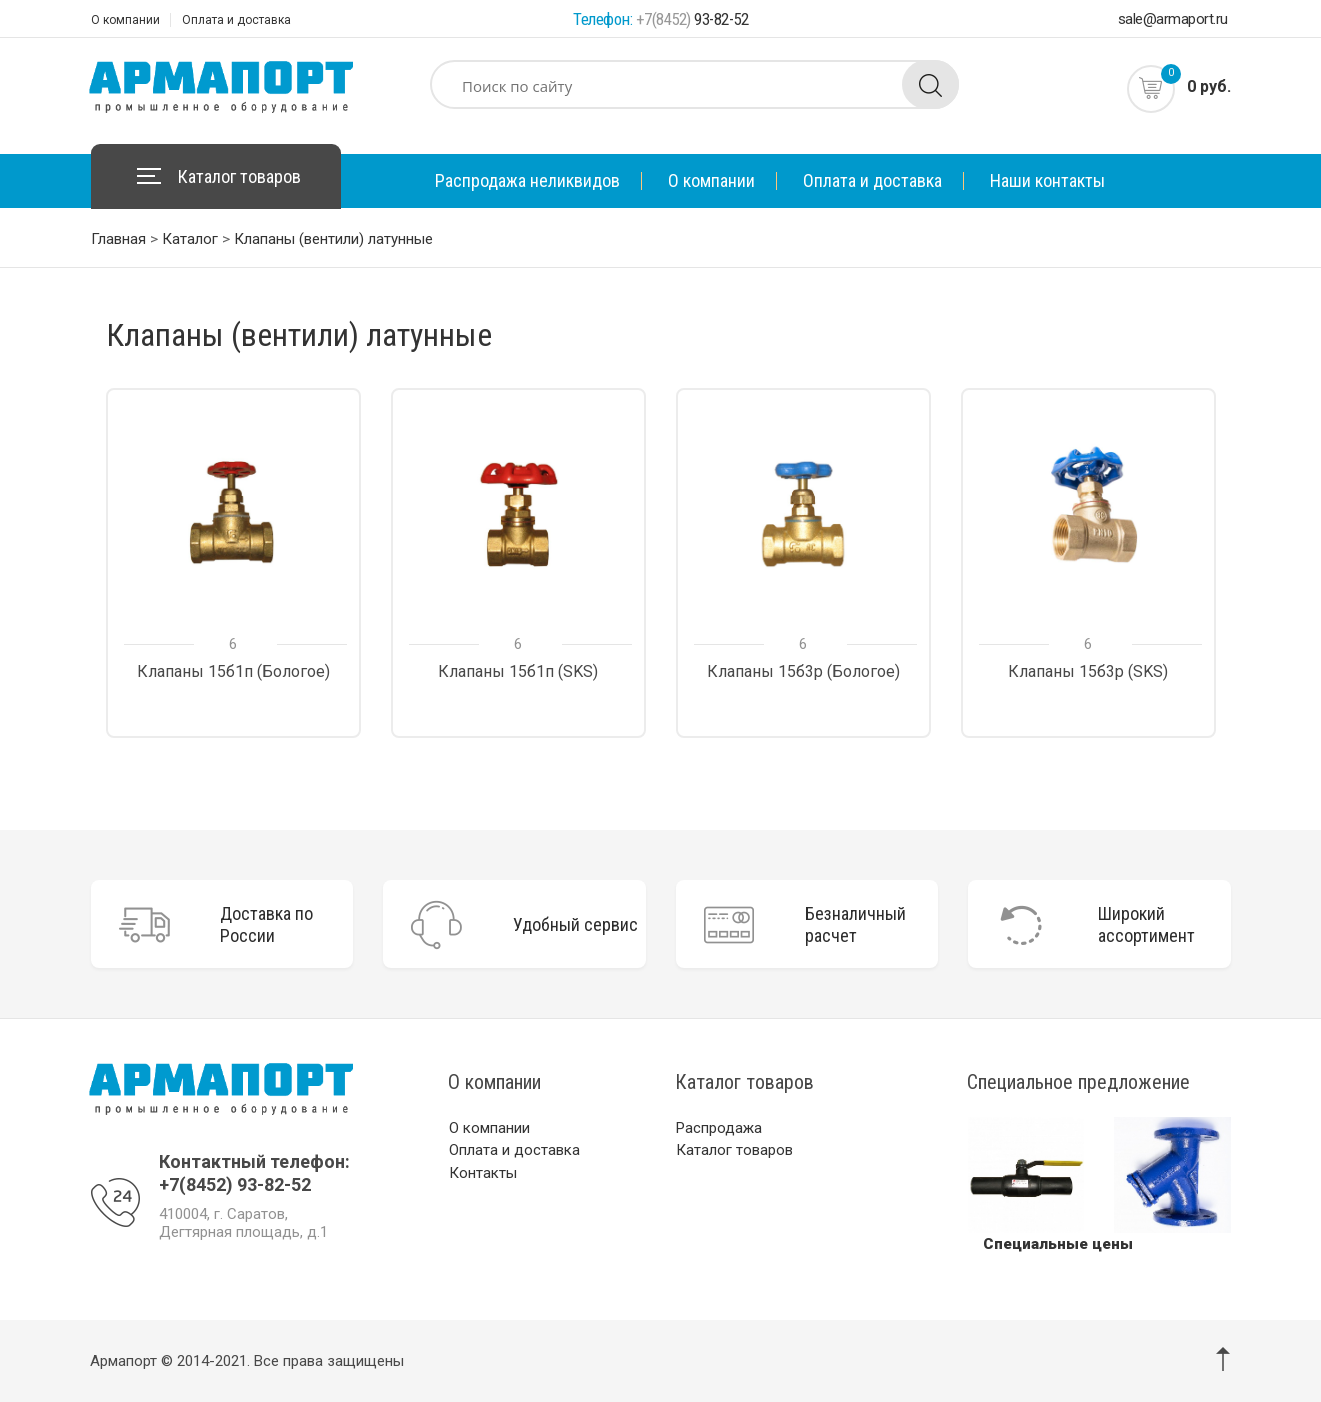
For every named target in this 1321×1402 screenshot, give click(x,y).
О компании (125, 20)
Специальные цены (1058, 1244)
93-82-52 (692, 19)
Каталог (190, 239)
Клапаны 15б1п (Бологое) (233, 671)
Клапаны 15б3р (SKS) (1088, 671)
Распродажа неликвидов (527, 181)
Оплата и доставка (236, 20)
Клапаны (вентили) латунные (333, 239)
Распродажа (719, 1128)
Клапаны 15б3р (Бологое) (803, 671)
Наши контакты (1047, 181)
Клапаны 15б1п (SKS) (518, 671)
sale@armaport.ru (1173, 19)
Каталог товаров (239, 176)
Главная (118, 239)
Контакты (483, 1173)
